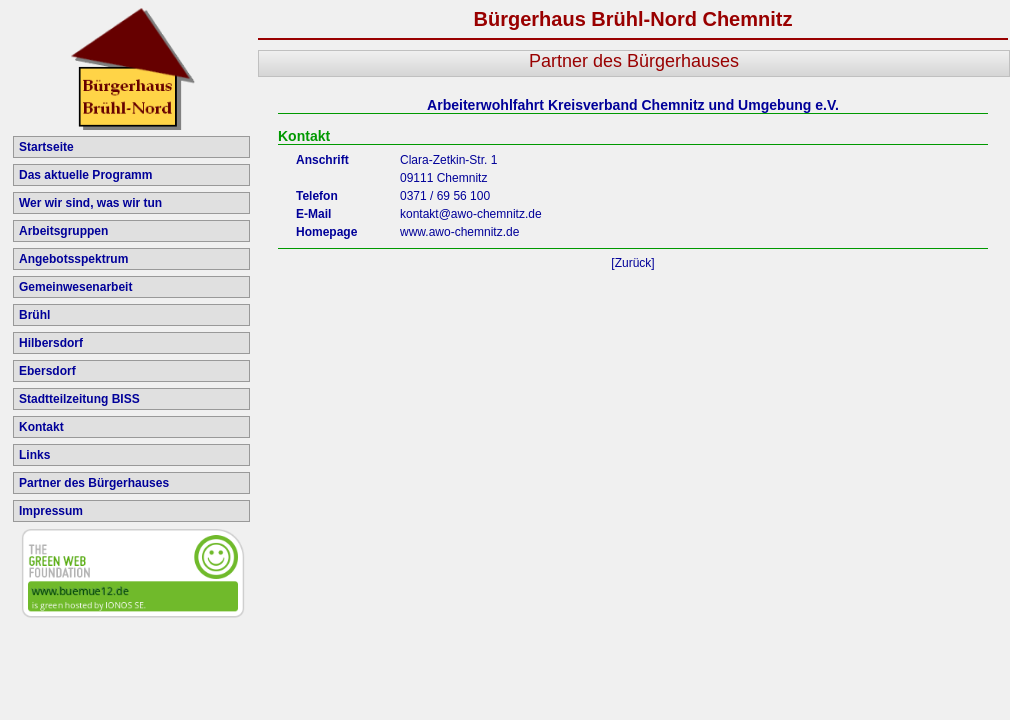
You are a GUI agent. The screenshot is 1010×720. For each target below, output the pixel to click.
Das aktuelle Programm (85, 175)
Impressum (51, 511)
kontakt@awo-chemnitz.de (471, 214)
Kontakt (41, 427)
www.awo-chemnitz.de (459, 232)
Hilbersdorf (51, 343)
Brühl (34, 315)
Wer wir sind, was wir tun (90, 203)
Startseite (46, 147)
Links (34, 455)
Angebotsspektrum (73, 259)
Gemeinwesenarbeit (75, 287)
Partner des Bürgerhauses (94, 483)
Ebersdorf (47, 371)
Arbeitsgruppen (63, 231)
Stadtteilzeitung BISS (79, 399)
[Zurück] (632, 263)
